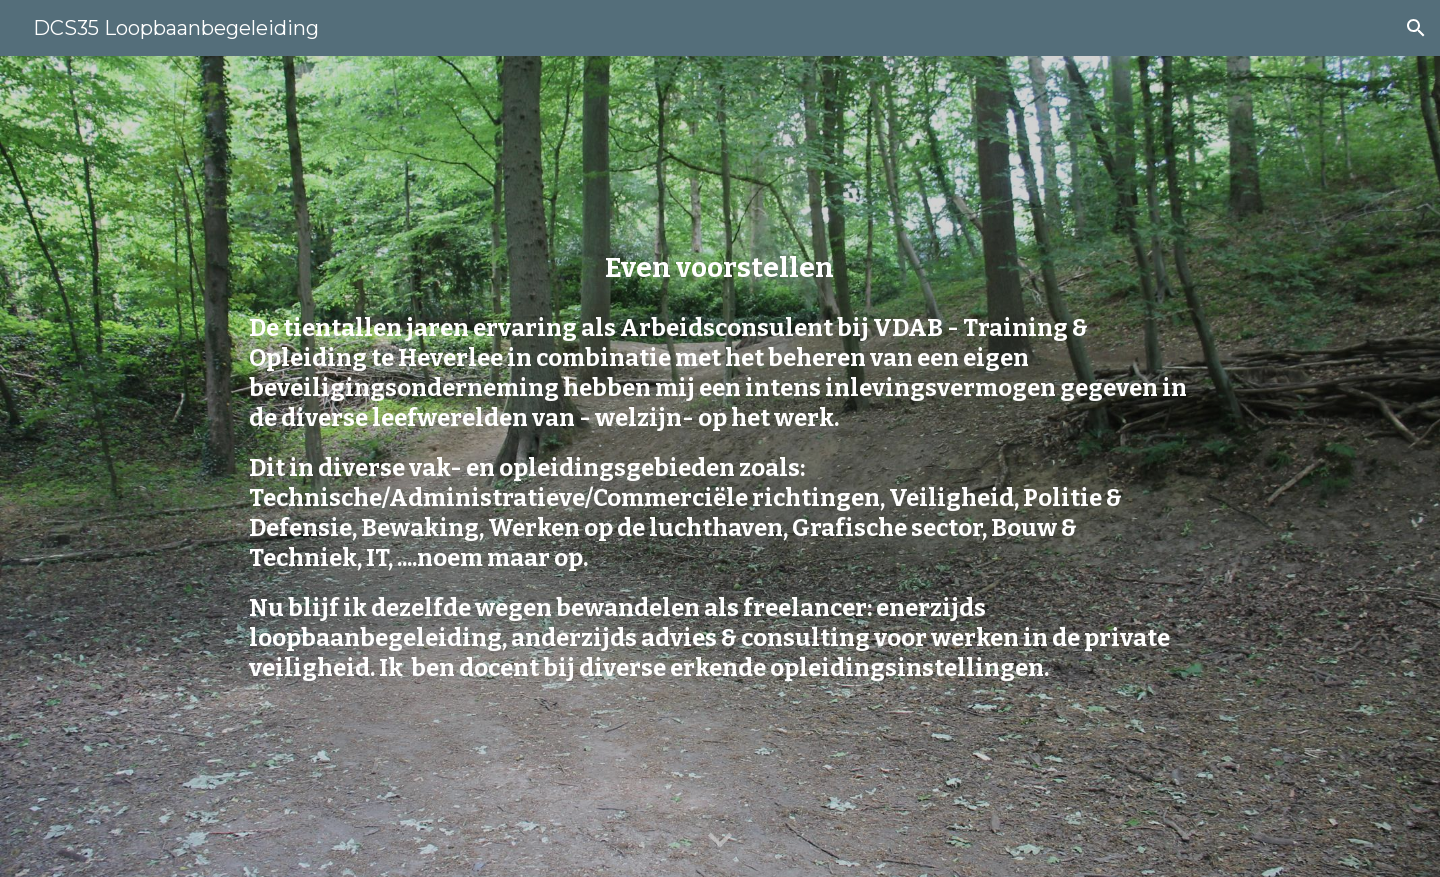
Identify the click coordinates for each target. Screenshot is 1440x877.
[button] (1416, 28)
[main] (719, 267)
